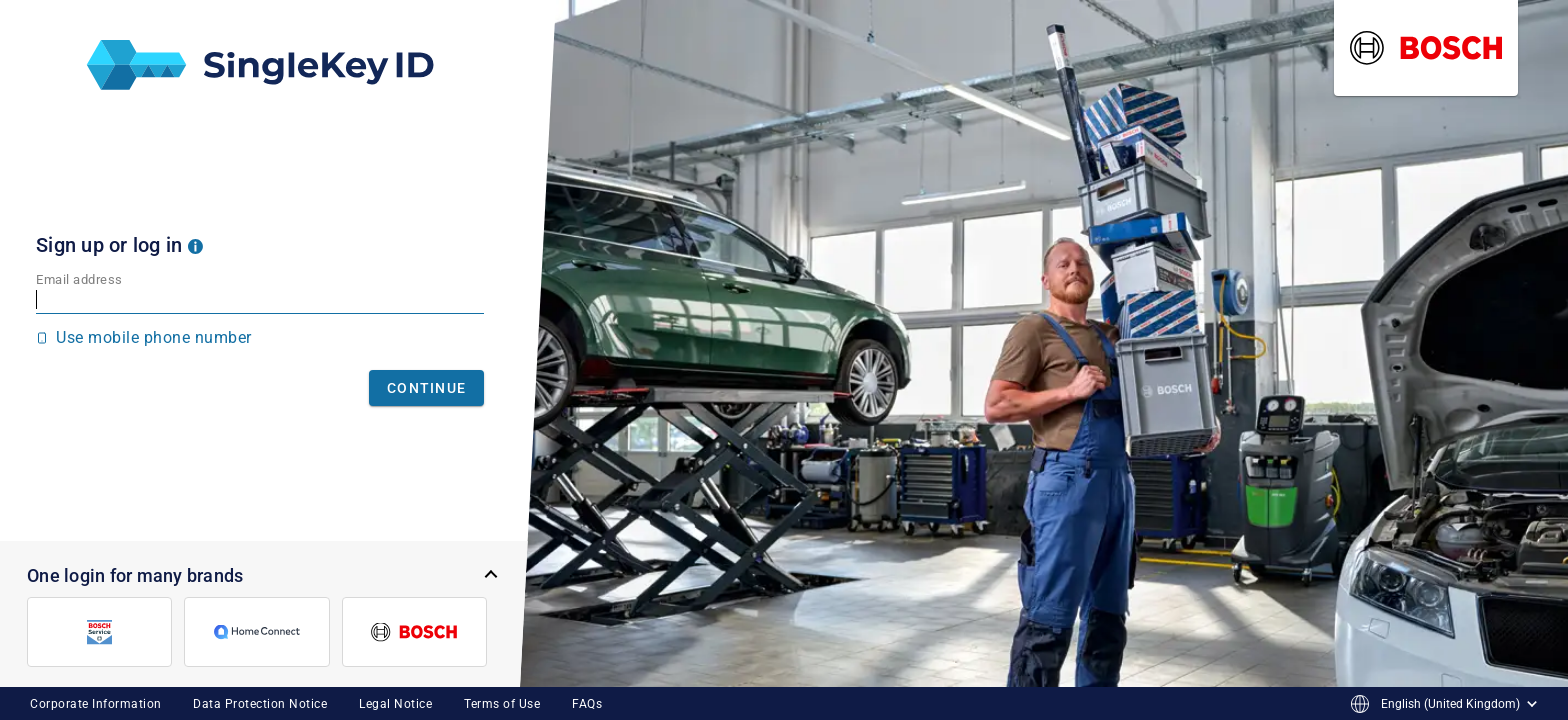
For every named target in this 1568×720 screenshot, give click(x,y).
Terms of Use (502, 704)
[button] (195, 245)
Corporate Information (96, 704)
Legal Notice (395, 704)
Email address (79, 279)
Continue (426, 388)
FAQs (587, 704)
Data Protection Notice (260, 704)
